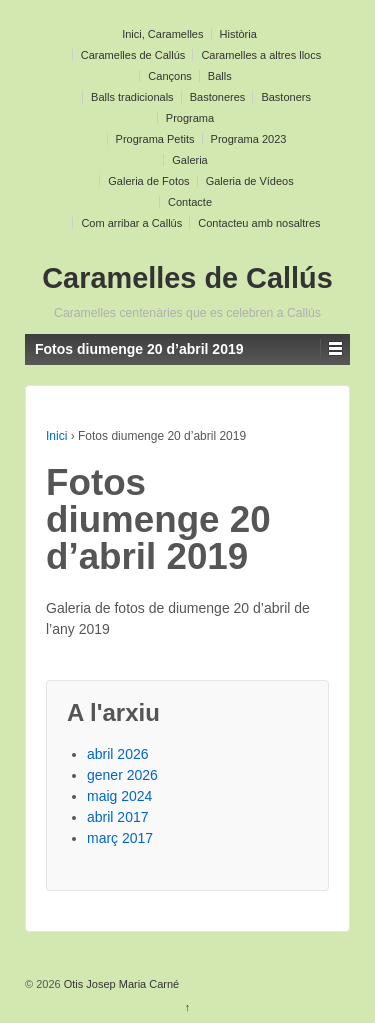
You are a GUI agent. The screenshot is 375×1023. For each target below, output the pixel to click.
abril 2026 (118, 754)
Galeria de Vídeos (250, 181)
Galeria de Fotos (148, 181)
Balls (220, 76)
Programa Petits (155, 139)
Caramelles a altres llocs (261, 55)
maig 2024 (119, 796)
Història (238, 34)
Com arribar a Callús (131, 223)
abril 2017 (118, 817)
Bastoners (286, 97)
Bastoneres (218, 97)
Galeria (189, 160)
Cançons (169, 76)
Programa (190, 118)
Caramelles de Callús (133, 55)
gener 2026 (122, 775)
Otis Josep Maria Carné (120, 984)
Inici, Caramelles (162, 34)
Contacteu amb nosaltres (259, 223)
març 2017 (120, 838)
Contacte (190, 202)
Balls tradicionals (132, 97)
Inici (56, 436)
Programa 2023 (249, 139)
